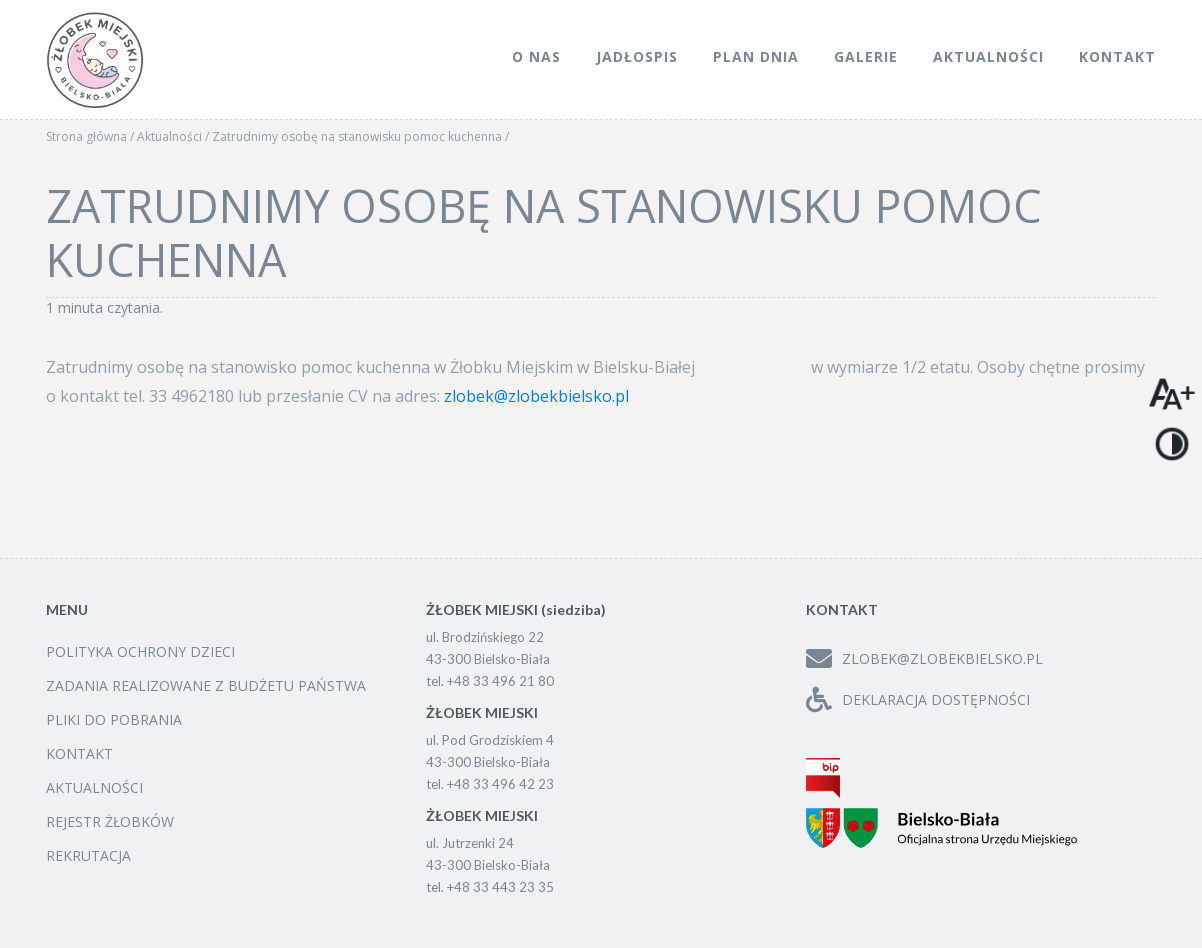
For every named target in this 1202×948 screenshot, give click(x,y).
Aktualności (988, 56)
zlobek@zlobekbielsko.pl (536, 396)
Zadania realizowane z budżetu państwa (206, 685)
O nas (536, 56)
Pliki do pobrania (114, 719)
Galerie (866, 56)
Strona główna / (91, 136)
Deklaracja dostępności (918, 699)
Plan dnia (756, 56)
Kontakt (1117, 56)
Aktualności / (174, 136)
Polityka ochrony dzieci (140, 651)
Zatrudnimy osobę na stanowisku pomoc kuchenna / (360, 136)
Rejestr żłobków (110, 821)
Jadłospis (637, 56)
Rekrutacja (88, 855)
